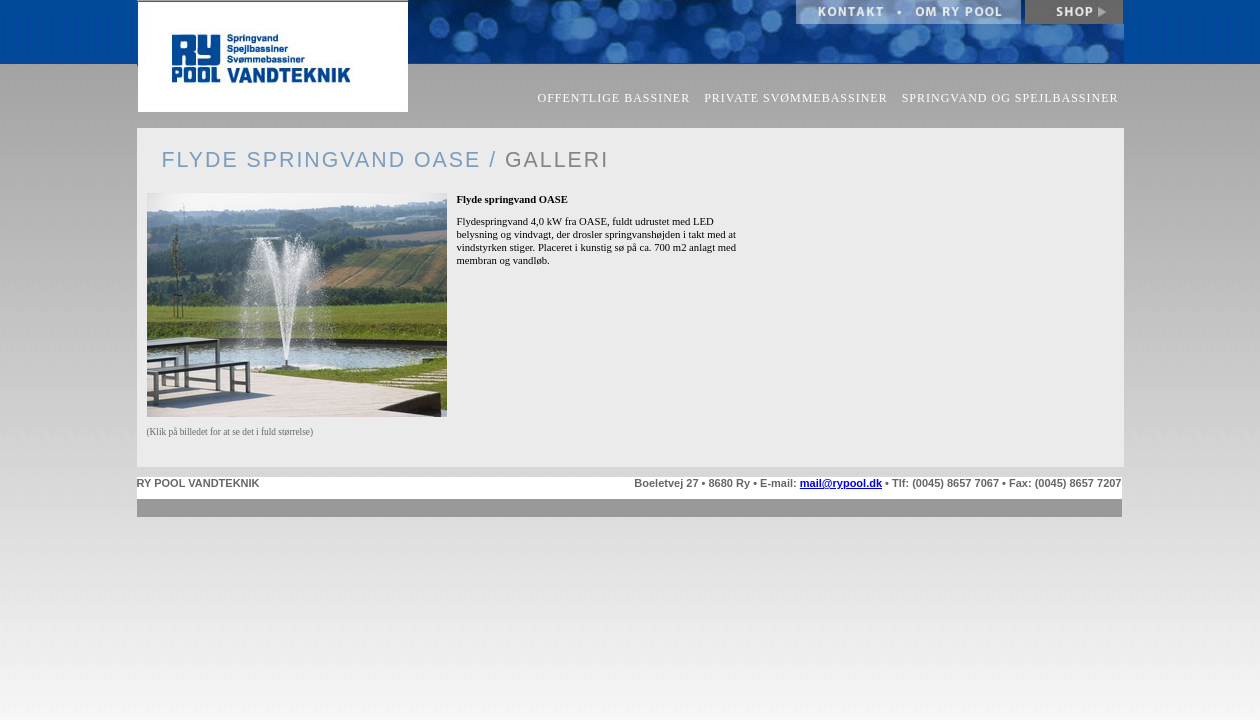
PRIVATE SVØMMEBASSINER (795, 98)
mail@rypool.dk (841, 483)
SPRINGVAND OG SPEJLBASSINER (1010, 98)
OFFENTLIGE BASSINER (614, 98)
